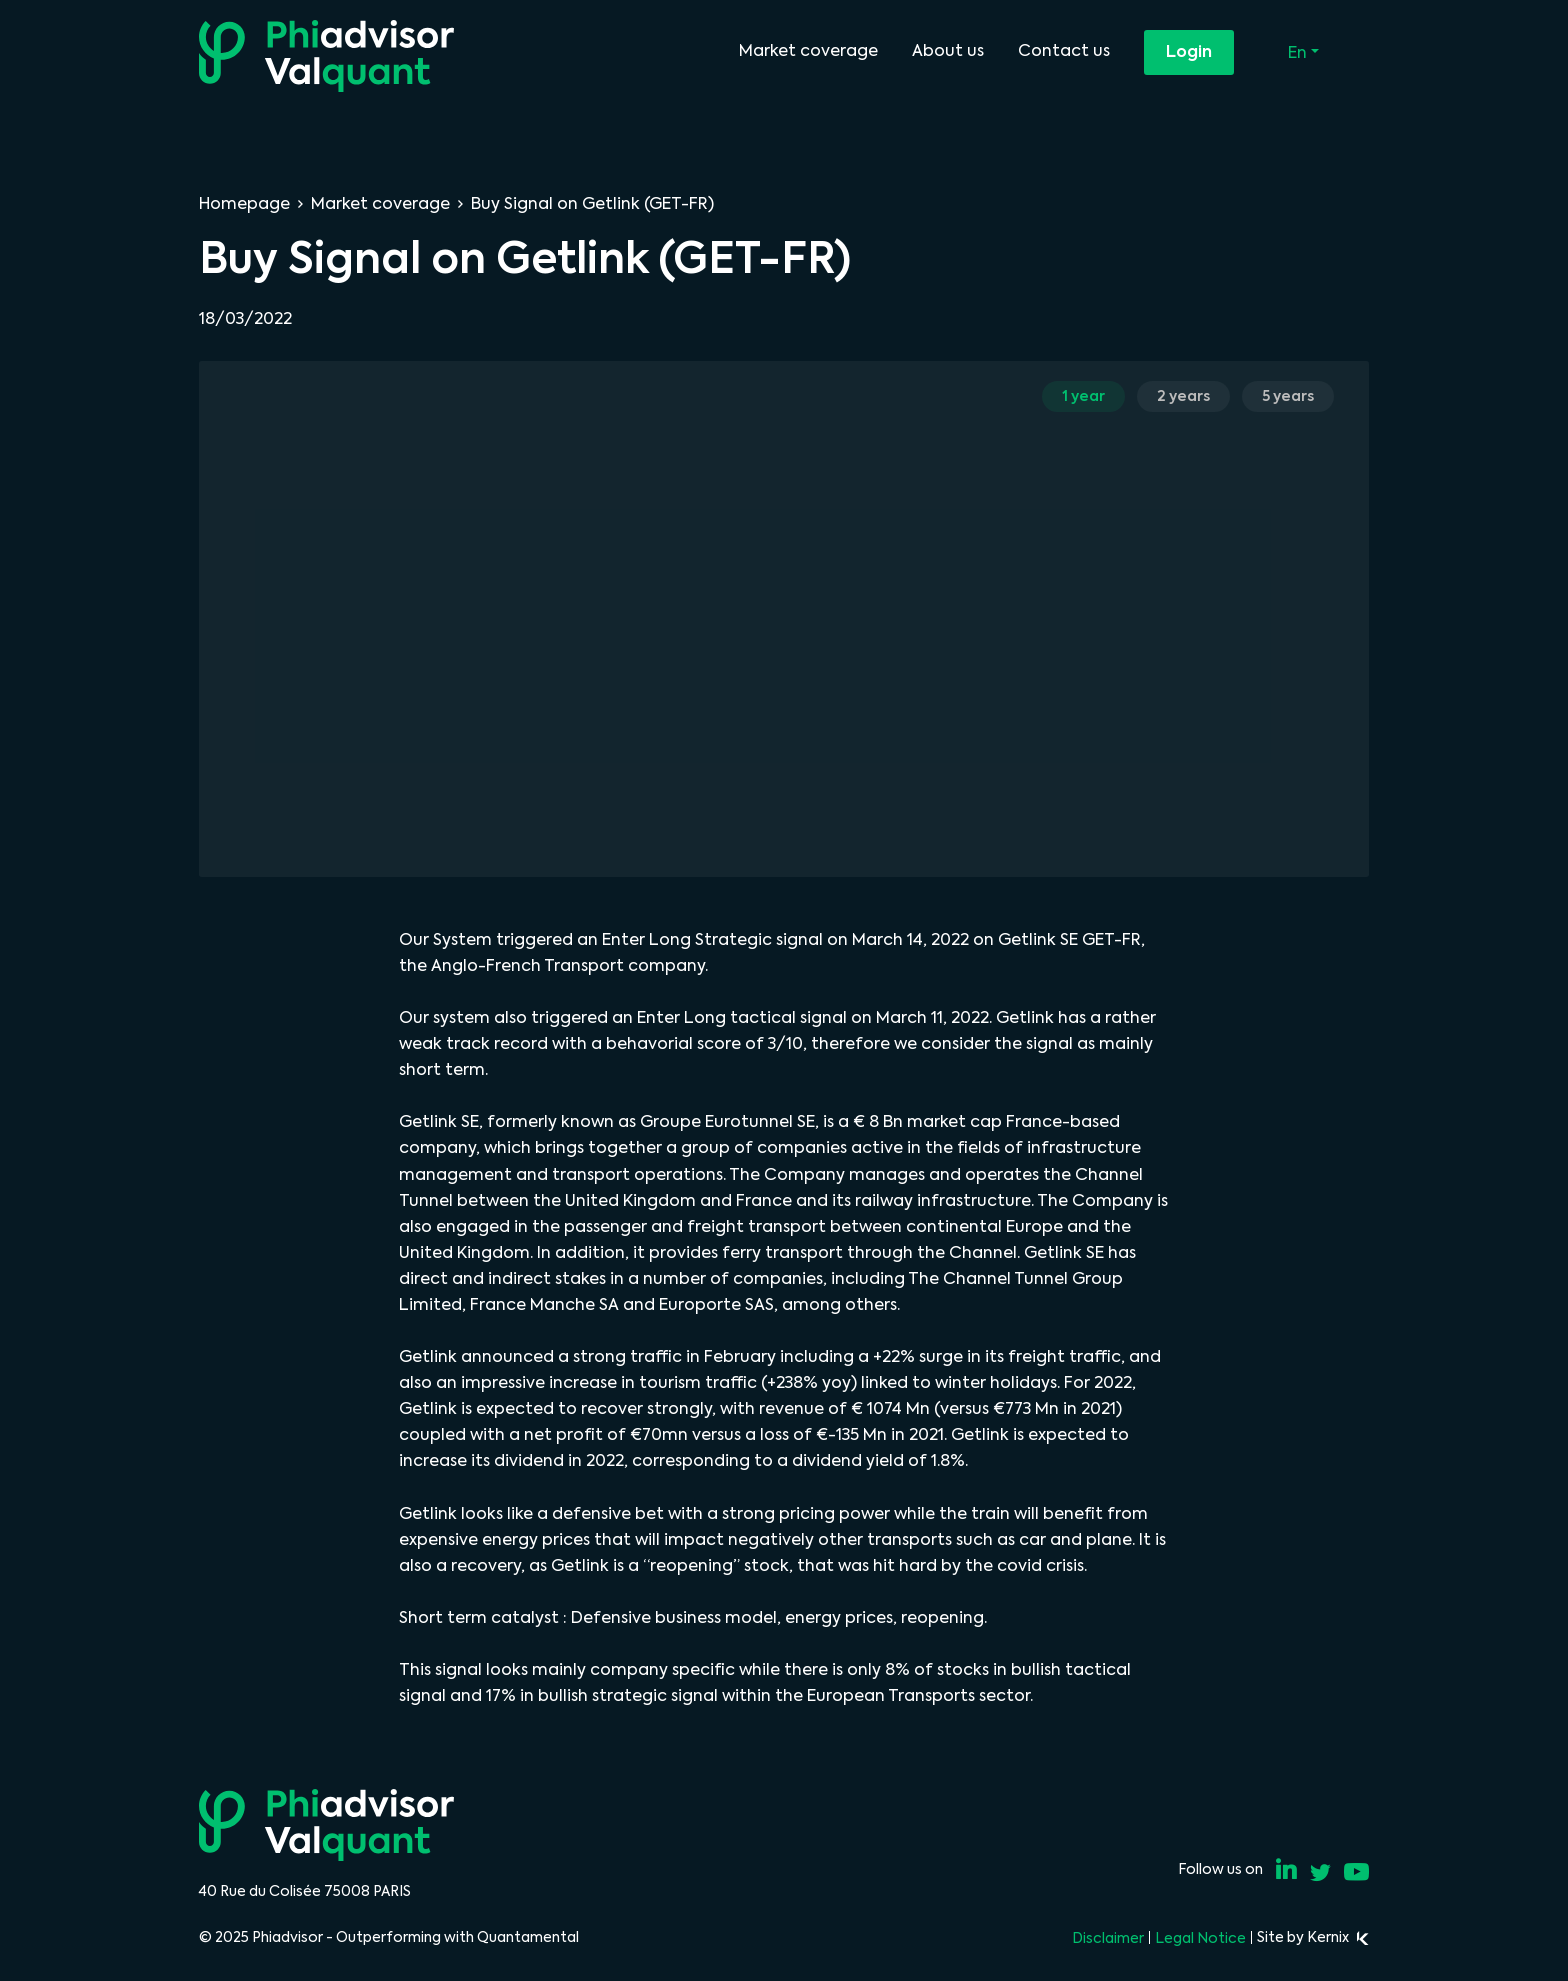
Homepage (244, 203)
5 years (1288, 396)
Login (1189, 51)
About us (948, 50)
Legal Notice (1200, 1938)
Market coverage (808, 50)
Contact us (1064, 50)
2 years (1183, 396)
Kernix (1338, 1937)
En (1299, 52)
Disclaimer (1108, 1938)
